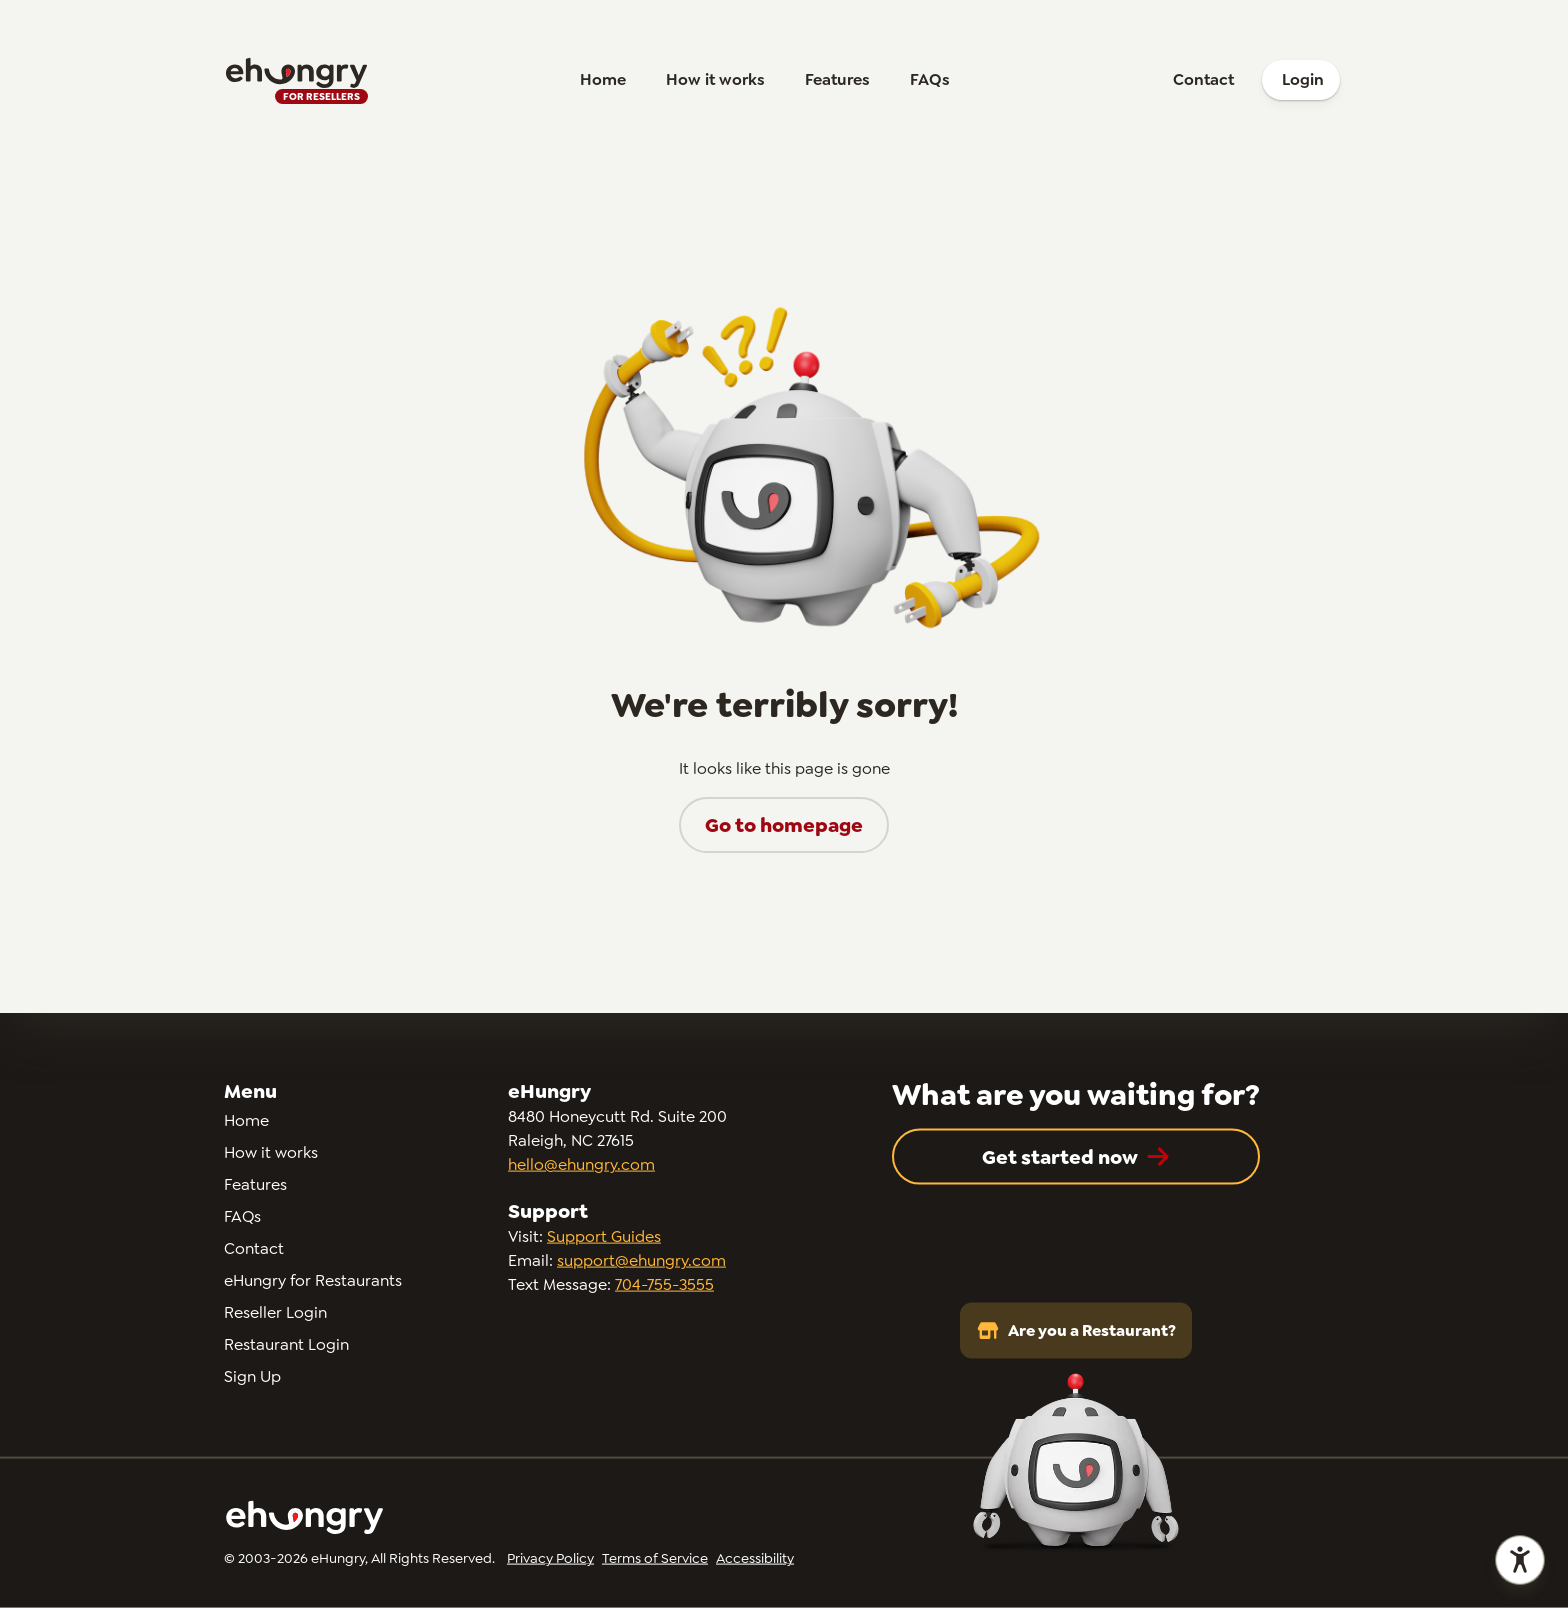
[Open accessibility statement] (1520, 1560)
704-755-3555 (664, 1284)
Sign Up (252, 1376)
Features (837, 79)
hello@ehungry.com (581, 1164)
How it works (715, 79)
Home (603, 79)
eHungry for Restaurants (313, 1280)
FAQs (930, 79)
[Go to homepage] (296, 80)
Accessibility (755, 1558)
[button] (784, 825)
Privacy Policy (550, 1558)
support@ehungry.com (641, 1260)
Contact (1203, 79)
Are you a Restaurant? (1076, 1331)
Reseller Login (275, 1312)
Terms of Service (655, 1558)
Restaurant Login (286, 1344)
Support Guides (604, 1236)
